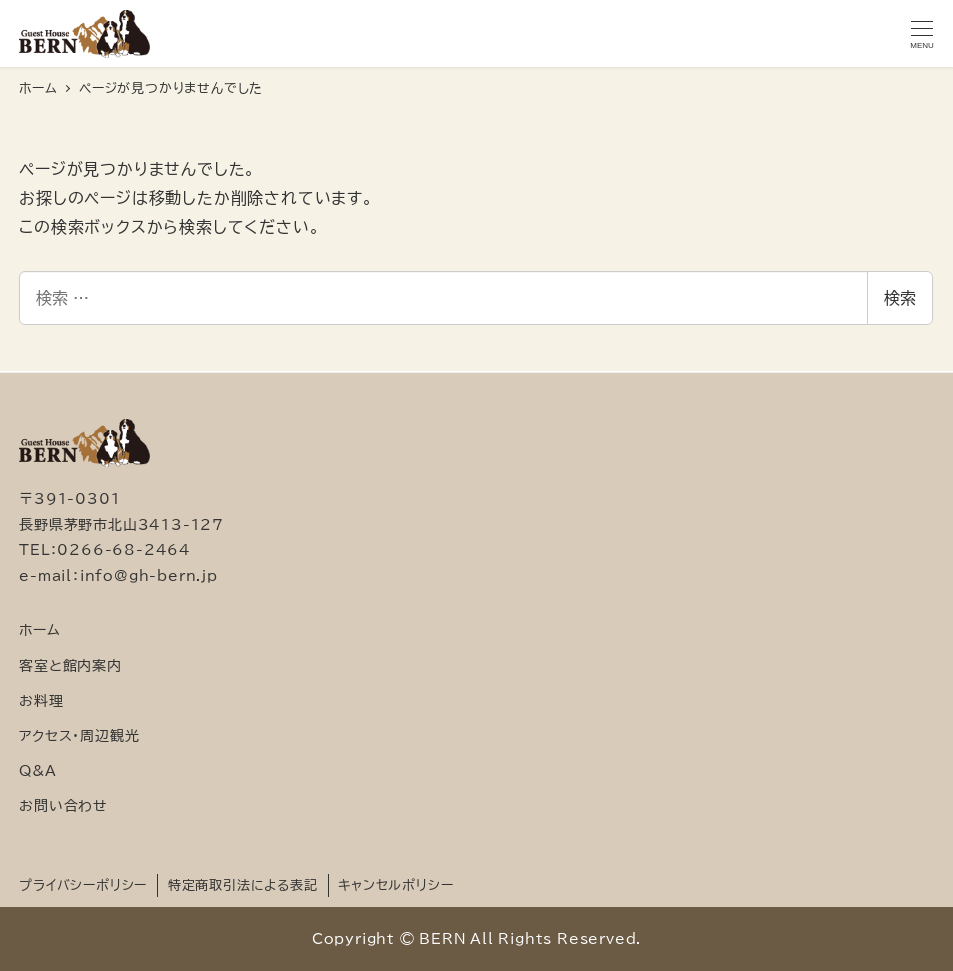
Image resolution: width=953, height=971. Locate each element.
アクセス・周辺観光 (79, 735)
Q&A (37, 770)
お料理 (41, 700)
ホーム (39, 629)
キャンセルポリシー (395, 885)
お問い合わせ (63, 805)
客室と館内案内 (70, 665)
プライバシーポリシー (83, 885)
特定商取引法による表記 (243, 885)
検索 (900, 298)
